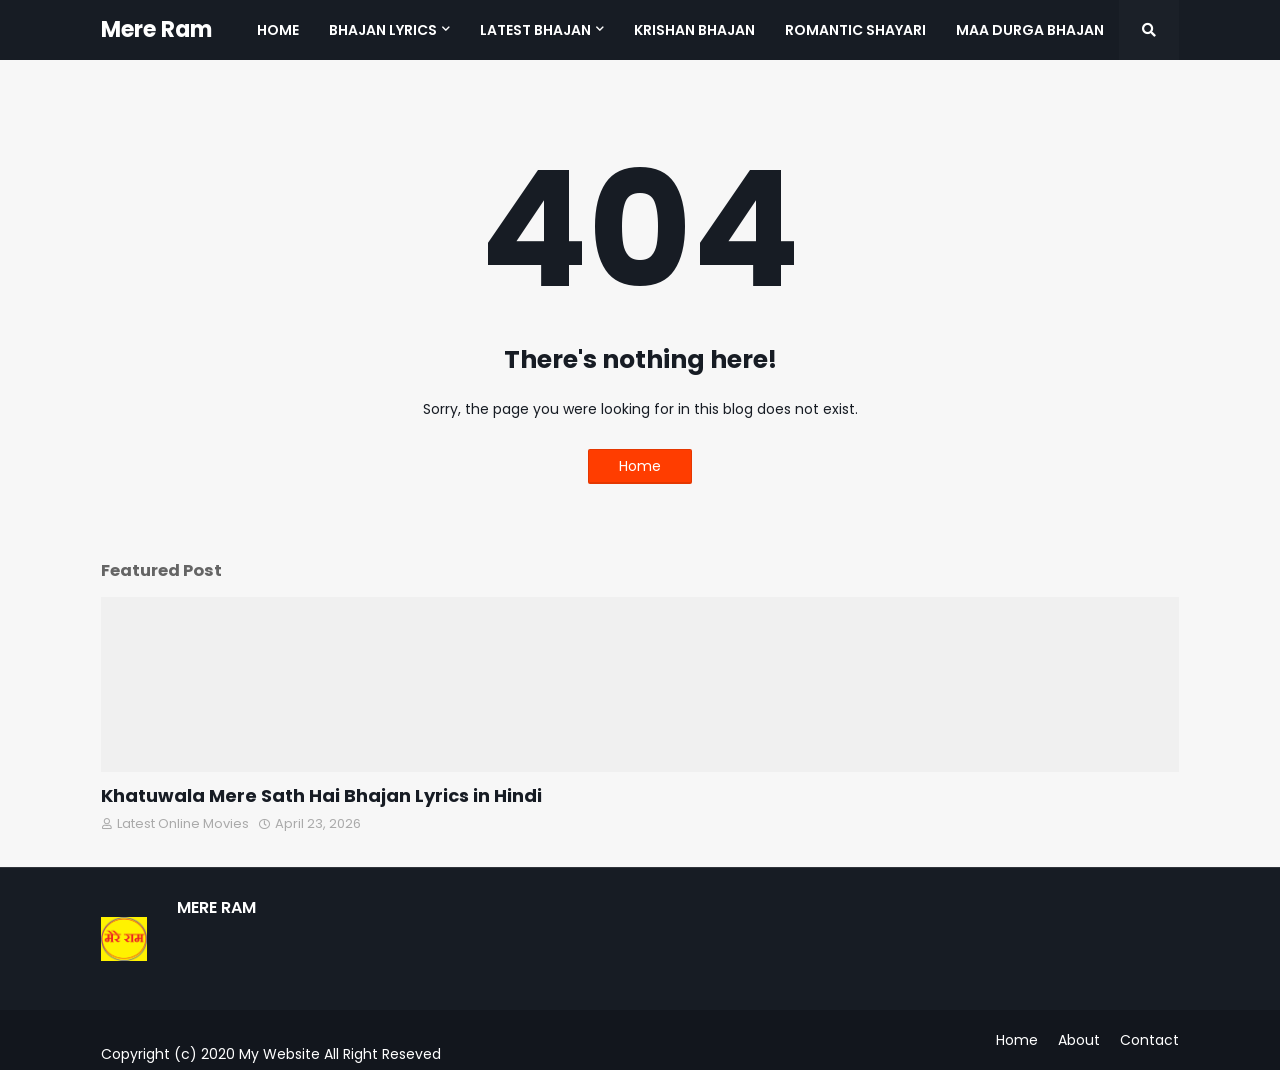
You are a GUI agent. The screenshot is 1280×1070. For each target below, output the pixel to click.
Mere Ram (156, 29)
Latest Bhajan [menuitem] (535, 30)
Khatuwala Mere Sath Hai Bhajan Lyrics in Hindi (321, 795)
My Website (279, 1054)
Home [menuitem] (278, 30)
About (1079, 1040)
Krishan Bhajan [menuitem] (694, 30)
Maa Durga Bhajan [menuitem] (1030, 30)
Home (640, 466)
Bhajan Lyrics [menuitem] (383, 30)
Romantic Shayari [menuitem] (855, 30)
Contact (1149, 1040)
